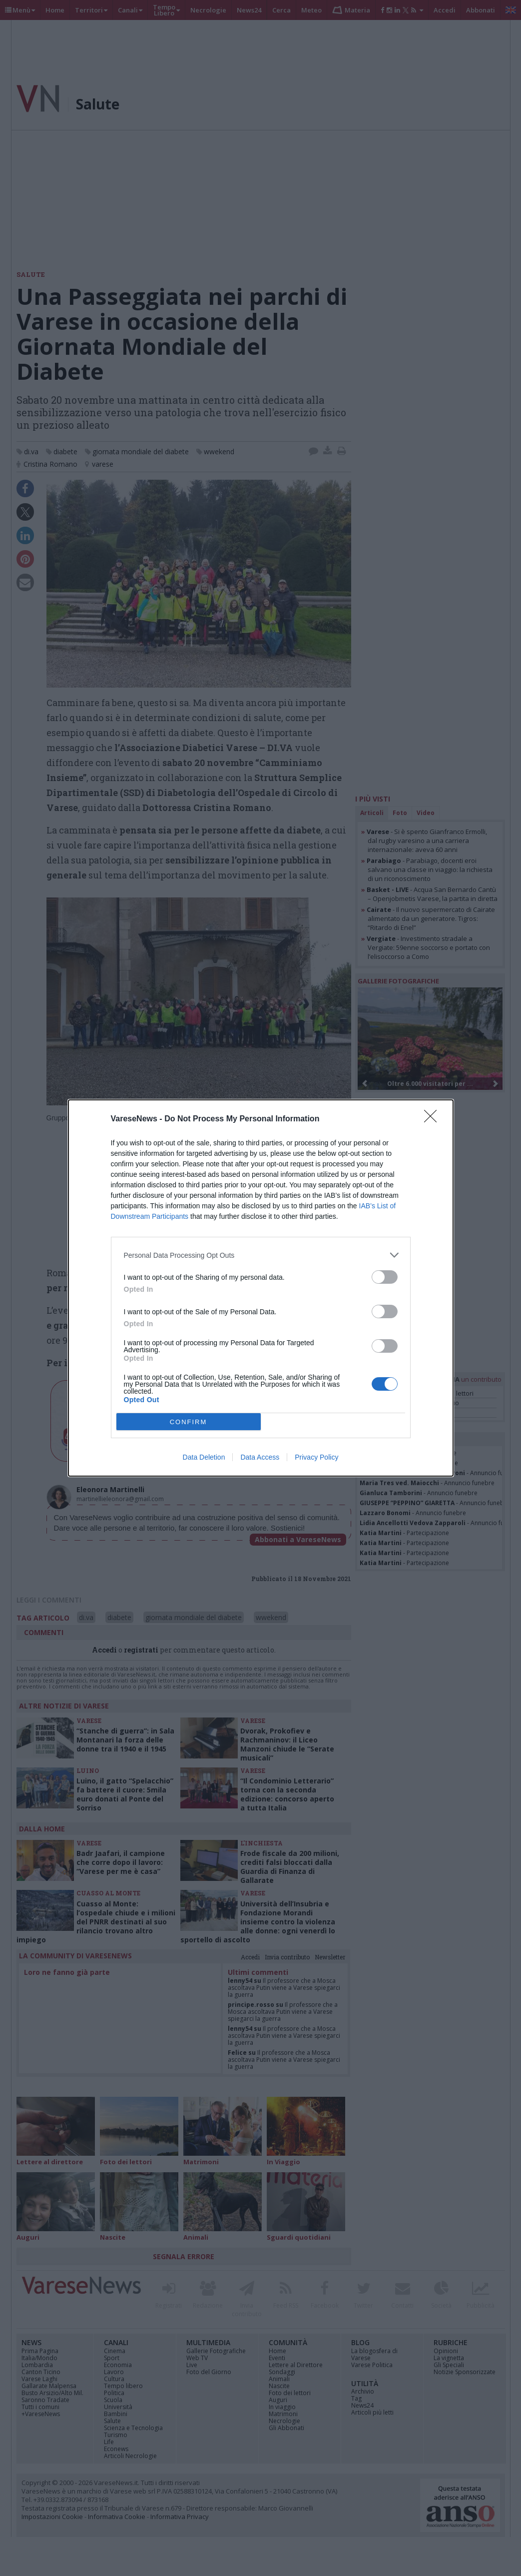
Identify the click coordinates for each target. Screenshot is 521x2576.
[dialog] (260, 1288)
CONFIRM (188, 1422)
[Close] (433, 1119)
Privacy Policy (316, 1457)
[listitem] (261, 1255)
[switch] (385, 1277)
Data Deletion (204, 1457)
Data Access (259, 1457)
